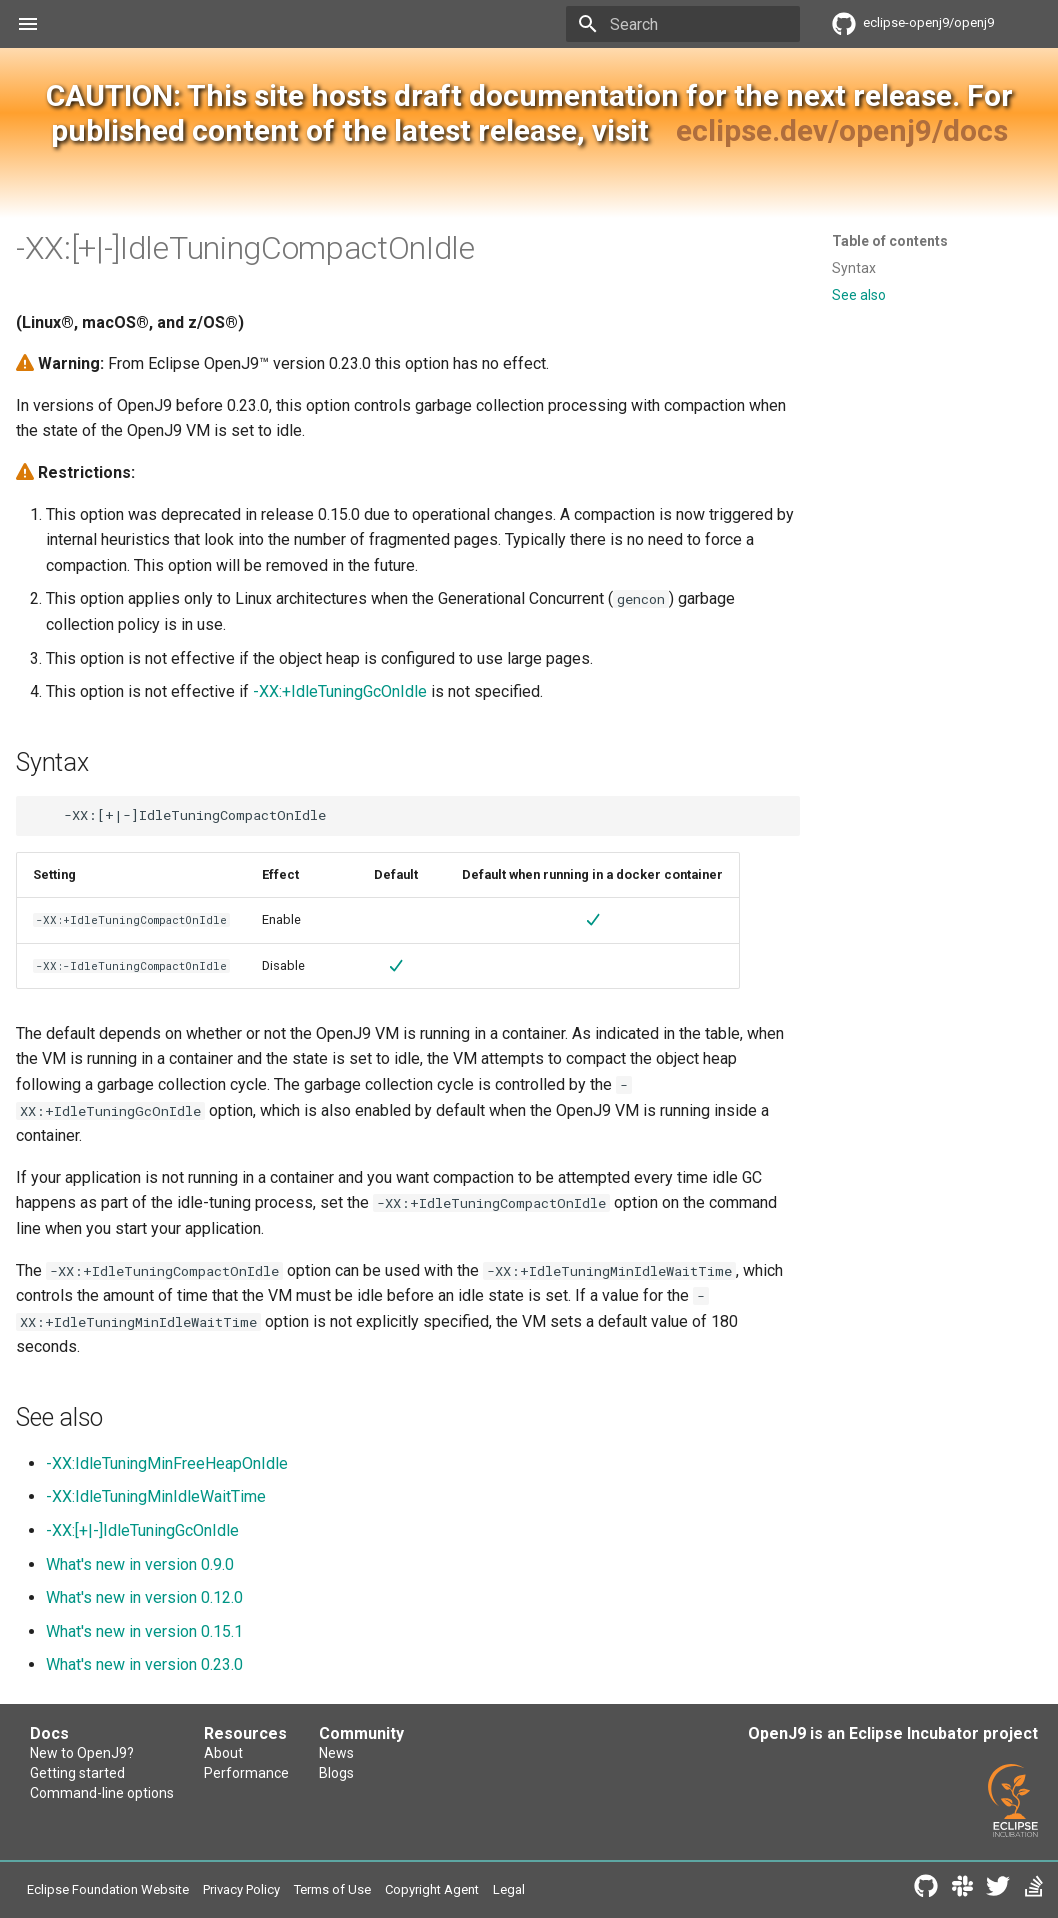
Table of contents (890, 241)
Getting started (77, 1773)
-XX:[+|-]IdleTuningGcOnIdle (142, 1530)
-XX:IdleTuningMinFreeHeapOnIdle (167, 1463)
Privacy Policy (241, 1889)
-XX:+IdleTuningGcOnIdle (340, 691)
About (223, 1753)
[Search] (683, 24)
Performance (246, 1773)
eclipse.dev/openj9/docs (842, 130)
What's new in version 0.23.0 (144, 1664)
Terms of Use (332, 1889)
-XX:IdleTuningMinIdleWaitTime (156, 1496)
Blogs (336, 1773)
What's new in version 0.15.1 (144, 1631)
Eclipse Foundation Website (108, 1889)
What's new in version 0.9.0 (140, 1564)
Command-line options (102, 1793)
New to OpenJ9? (82, 1753)
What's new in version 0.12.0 (144, 1597)
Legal (509, 1889)
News (336, 1753)
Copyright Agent (432, 1889)
